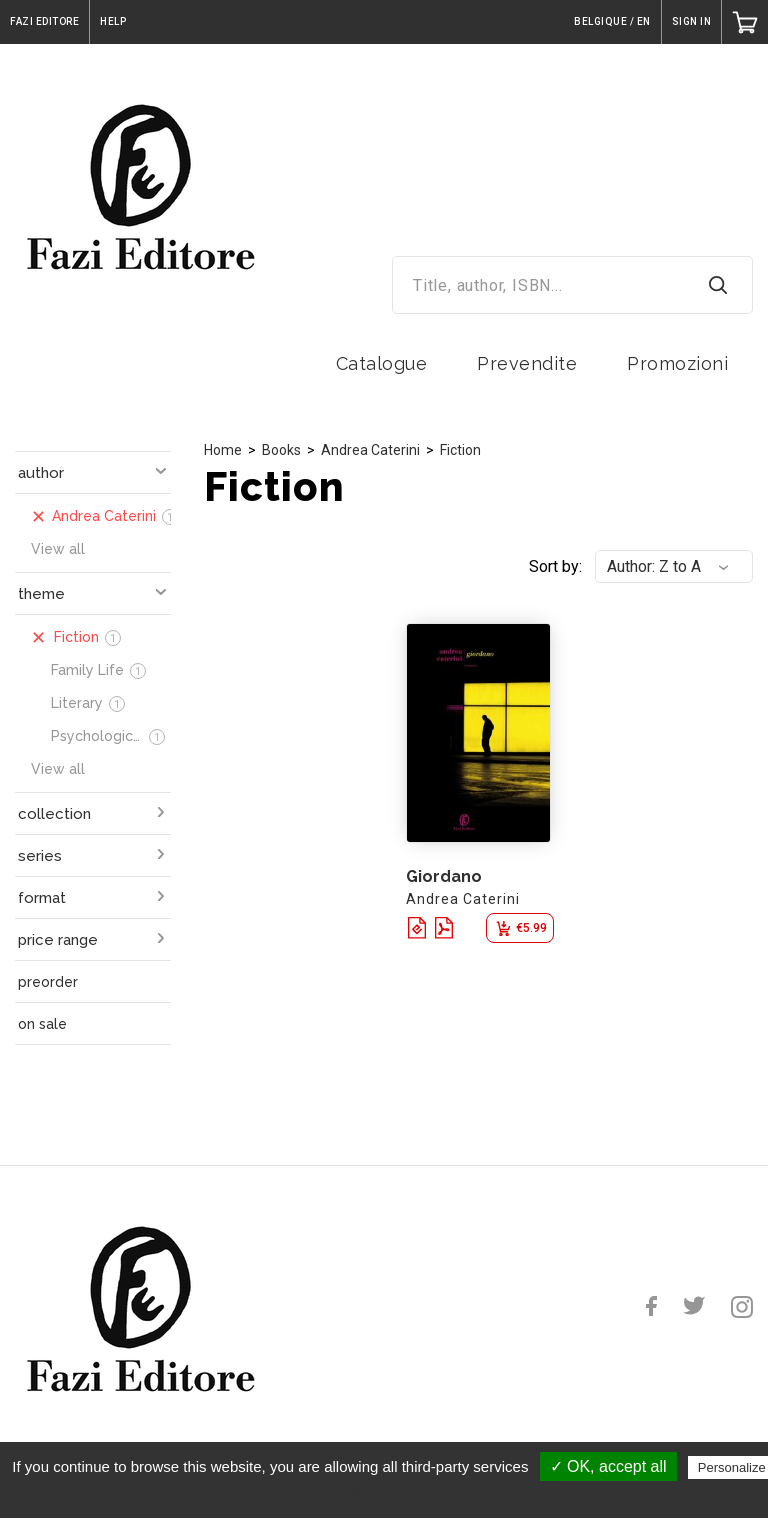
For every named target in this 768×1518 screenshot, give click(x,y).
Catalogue (382, 363)
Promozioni (677, 363)
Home (223, 450)
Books (281, 450)
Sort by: (555, 566)
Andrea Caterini (370, 450)
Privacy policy (394, 1495)
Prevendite (527, 363)
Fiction (460, 450)
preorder (48, 982)
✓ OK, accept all (608, 1466)
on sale (42, 1024)
